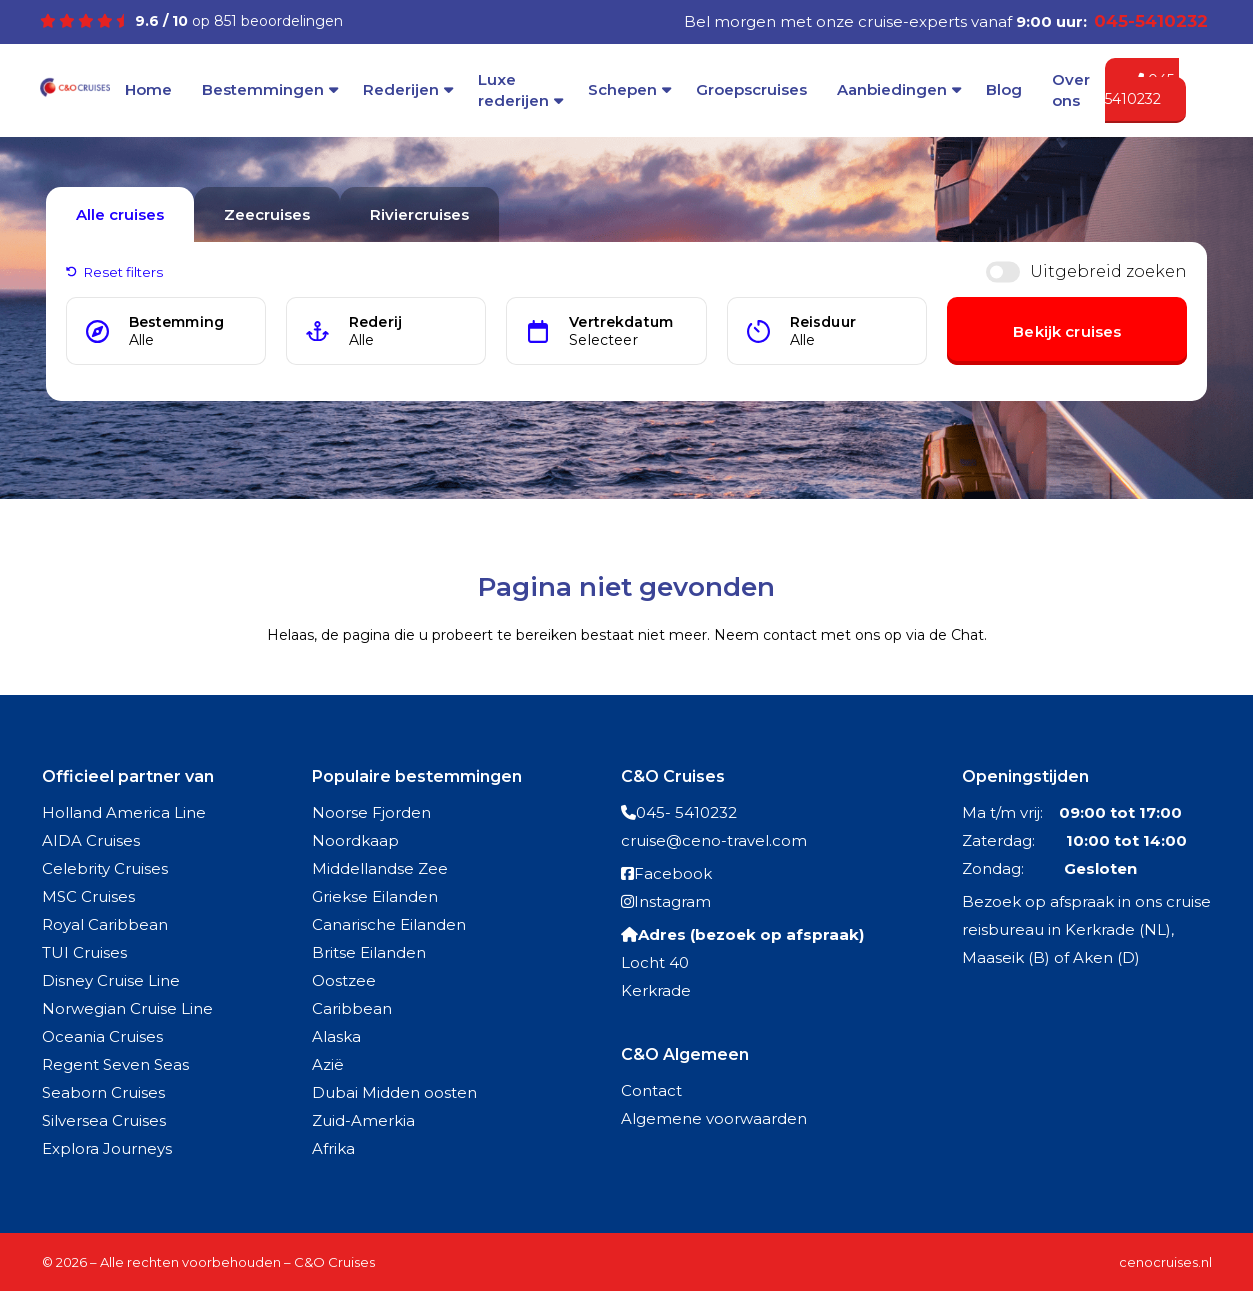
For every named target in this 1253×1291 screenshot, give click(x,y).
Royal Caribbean (105, 924)
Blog (1004, 89)
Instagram (672, 901)
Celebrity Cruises (105, 868)
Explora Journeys (107, 1148)
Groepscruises (751, 89)
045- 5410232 (686, 812)
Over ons (1071, 90)
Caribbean (352, 1008)
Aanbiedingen (892, 89)
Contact (651, 1090)
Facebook (673, 873)
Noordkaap (355, 840)
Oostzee (344, 980)
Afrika (333, 1148)
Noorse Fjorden (371, 812)
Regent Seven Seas (115, 1064)
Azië (328, 1064)
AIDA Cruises (91, 840)
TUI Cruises (84, 952)
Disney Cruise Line (111, 980)
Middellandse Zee (380, 868)
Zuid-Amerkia (363, 1120)
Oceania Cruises (102, 1036)
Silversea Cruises (104, 1120)
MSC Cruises (88, 896)
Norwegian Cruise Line (127, 1008)
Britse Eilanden (369, 952)
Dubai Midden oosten (394, 1092)
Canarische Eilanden (389, 924)
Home (148, 89)
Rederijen (401, 89)
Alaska (336, 1036)
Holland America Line (124, 812)
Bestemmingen (263, 89)
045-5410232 (1142, 90)
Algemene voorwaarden (714, 1118)
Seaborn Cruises (103, 1092)
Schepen (622, 89)
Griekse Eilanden (375, 896)
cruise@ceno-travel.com (714, 840)
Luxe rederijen (513, 90)
